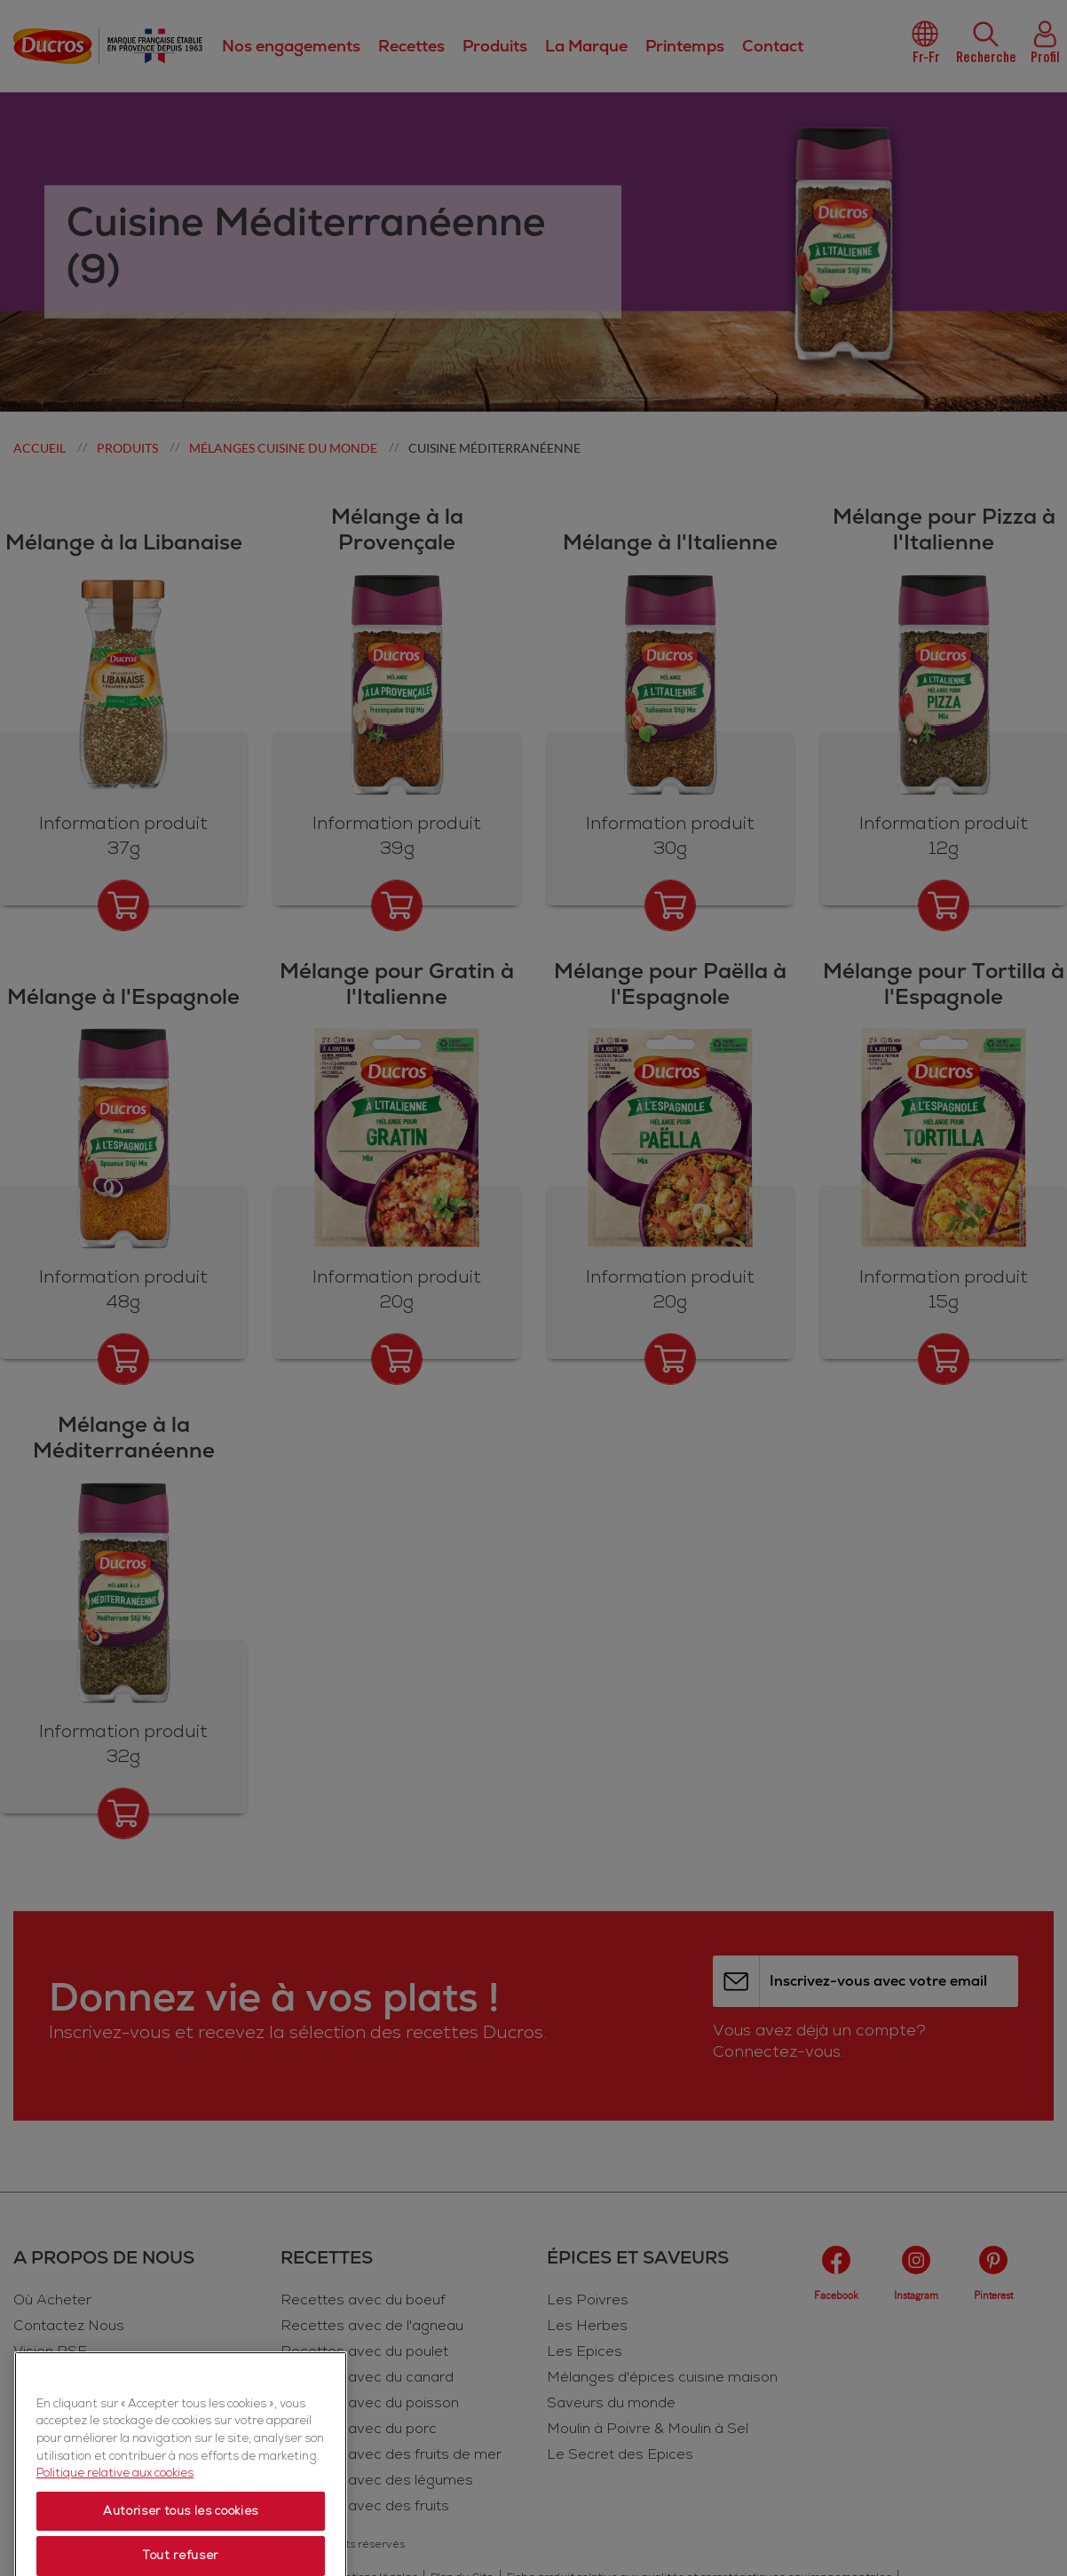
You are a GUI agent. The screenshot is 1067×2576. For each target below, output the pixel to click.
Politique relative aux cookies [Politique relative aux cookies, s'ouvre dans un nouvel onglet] (115, 2535)
